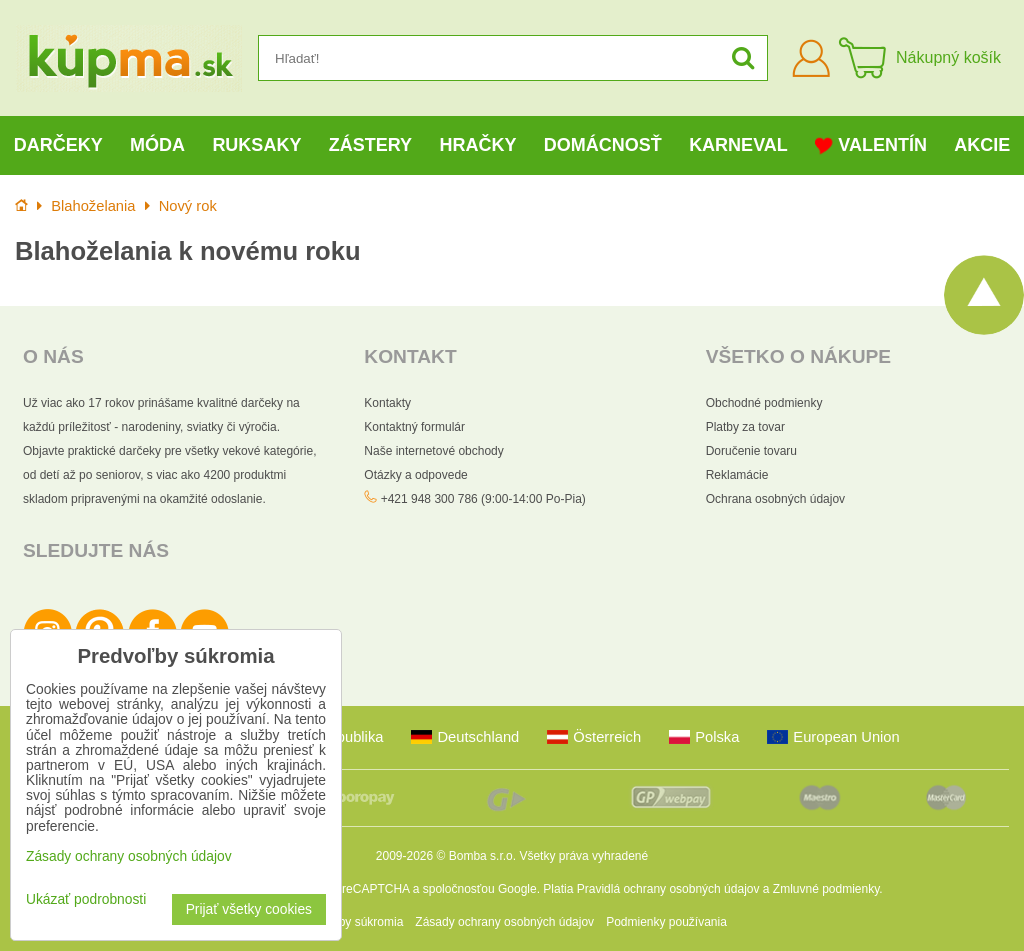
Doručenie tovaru (751, 451)
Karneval (738, 145)
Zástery (370, 145)
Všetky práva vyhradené (583, 856)
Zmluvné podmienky (826, 889)
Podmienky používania (666, 922)
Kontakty (387, 403)
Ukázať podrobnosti (86, 899)
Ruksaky (256, 145)
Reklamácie (737, 475)
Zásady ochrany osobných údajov (504, 922)
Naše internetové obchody (433, 451)
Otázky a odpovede (415, 475)
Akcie (982, 145)
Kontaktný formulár (414, 427)
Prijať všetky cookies (249, 909)
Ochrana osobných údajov (775, 499)
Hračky (477, 145)
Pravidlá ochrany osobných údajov (668, 889)
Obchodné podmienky (764, 403)
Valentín (871, 145)
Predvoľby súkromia (350, 922)
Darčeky (58, 145)
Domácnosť (603, 145)
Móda (157, 145)
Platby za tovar (745, 427)
